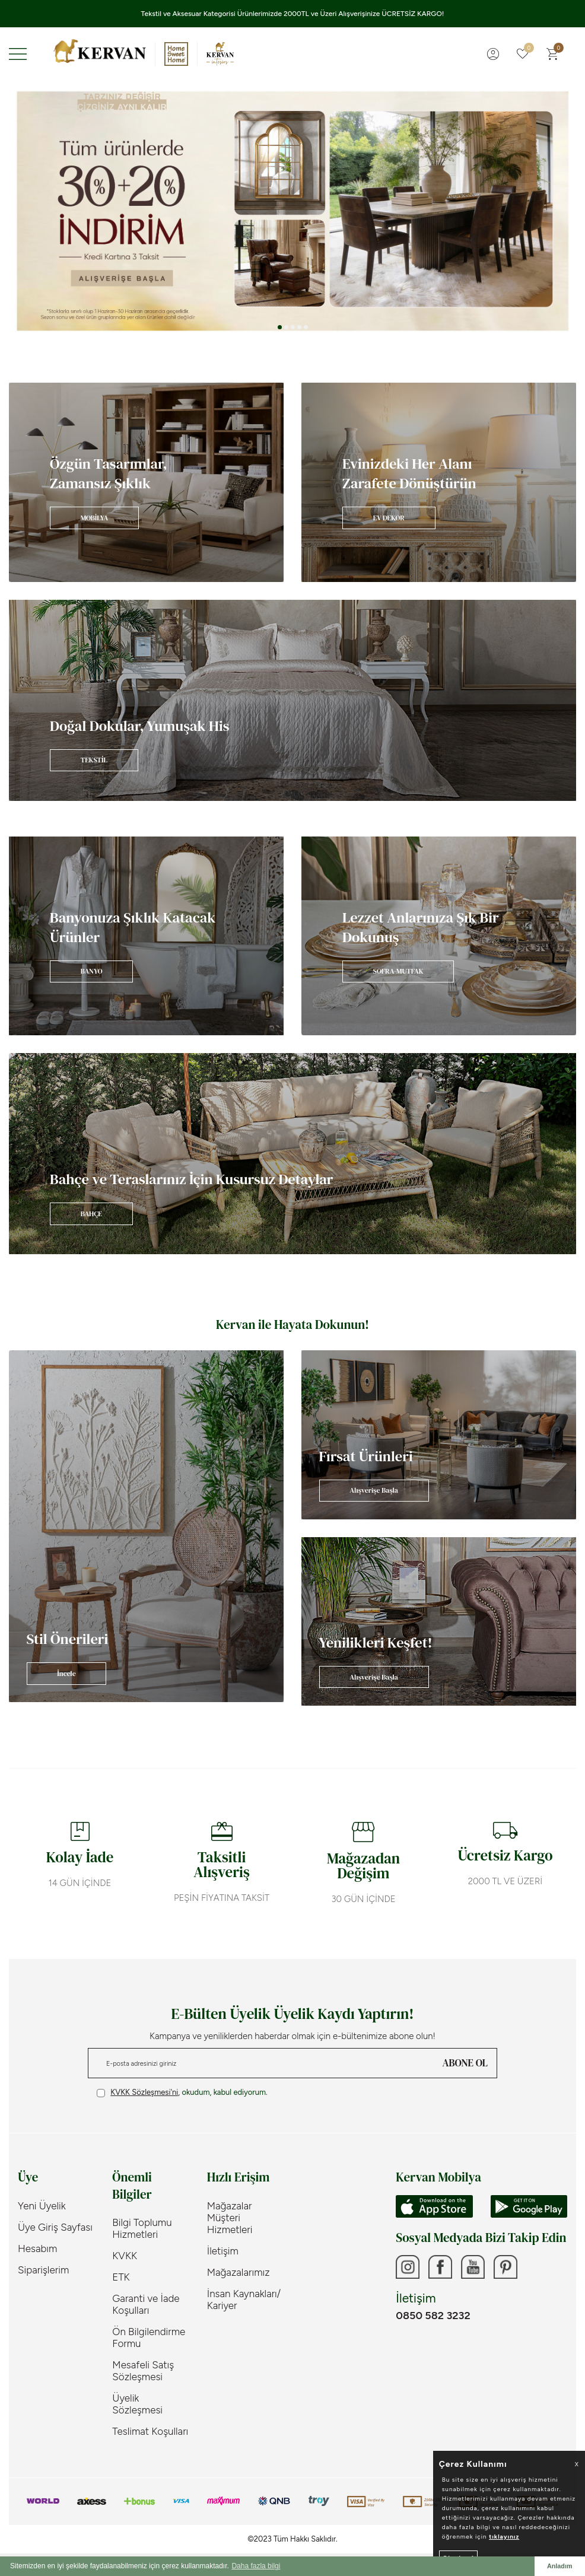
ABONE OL (465, 2063)
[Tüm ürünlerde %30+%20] (292, 211)
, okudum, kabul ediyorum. (182, 2092)
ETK (120, 2277)
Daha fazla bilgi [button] (255, 2566)
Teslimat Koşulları (150, 2431)
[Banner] (146, 482)
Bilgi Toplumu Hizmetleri (141, 2228)
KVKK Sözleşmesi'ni (144, 2092)
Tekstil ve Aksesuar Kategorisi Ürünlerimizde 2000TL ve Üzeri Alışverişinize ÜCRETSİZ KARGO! (292, 13)
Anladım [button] (560, 2565)
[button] (280, 327)
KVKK (124, 2256)
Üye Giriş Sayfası (55, 2227)
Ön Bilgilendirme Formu (148, 2337)
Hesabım (37, 2248)
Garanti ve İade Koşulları (145, 2304)
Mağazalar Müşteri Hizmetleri (230, 2217)
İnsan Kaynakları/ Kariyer (244, 2299)
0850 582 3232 (433, 2315)
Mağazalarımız (238, 2272)
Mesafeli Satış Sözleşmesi (143, 2371)
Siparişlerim (43, 2270)
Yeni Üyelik (42, 2206)
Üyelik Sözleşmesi (137, 2404)
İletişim (223, 2251)
